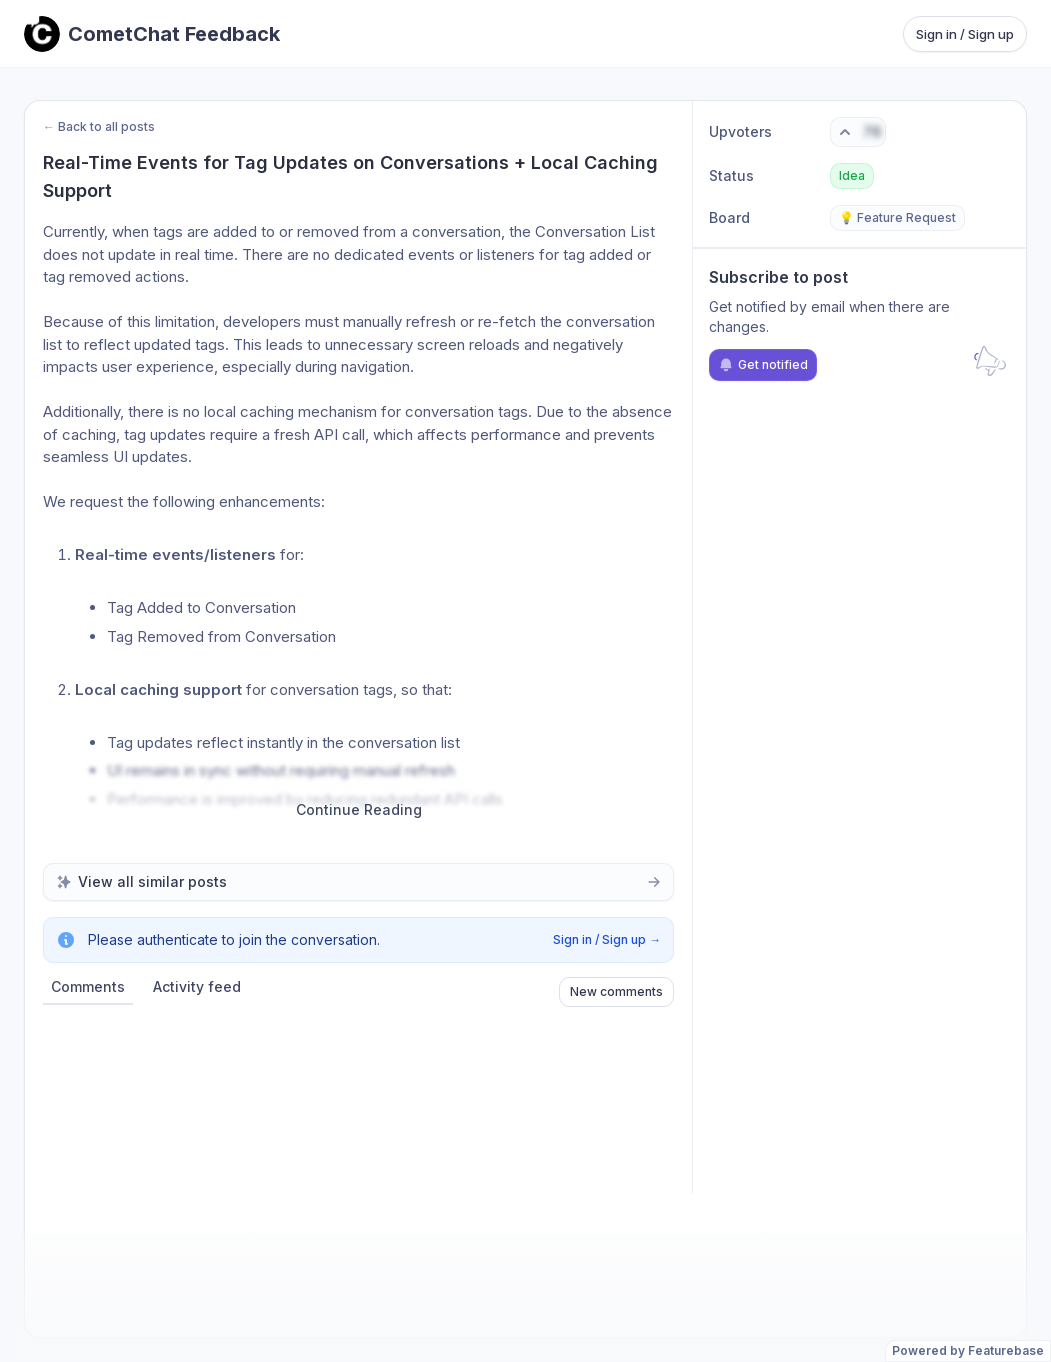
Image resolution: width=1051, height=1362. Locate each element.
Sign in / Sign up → (607, 939)
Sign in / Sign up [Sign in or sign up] (965, 34)
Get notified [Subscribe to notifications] (763, 365)
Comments (88, 986)
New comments (616, 991)
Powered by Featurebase (968, 1350)
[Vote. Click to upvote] (858, 132)
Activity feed (197, 986)
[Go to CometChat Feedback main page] (152, 34)
